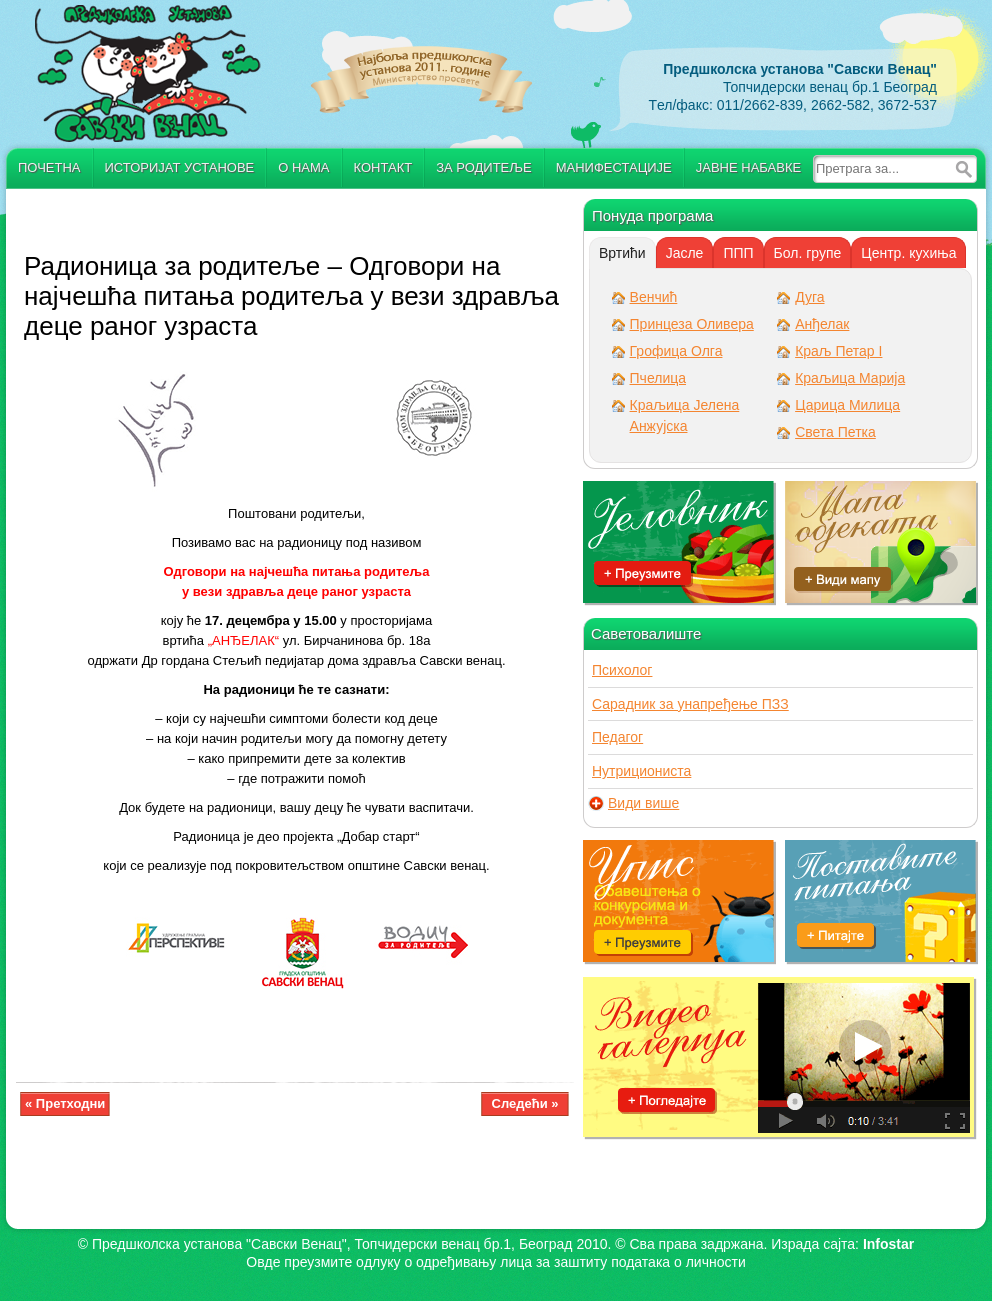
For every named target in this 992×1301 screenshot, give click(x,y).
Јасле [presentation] (685, 253)
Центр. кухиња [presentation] (908, 253)
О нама (303, 167)
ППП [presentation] (738, 253)
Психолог (622, 670)
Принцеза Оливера (692, 324)
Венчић (654, 297)
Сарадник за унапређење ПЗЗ (690, 704)
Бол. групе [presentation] (808, 253)
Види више (643, 803)
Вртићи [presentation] (622, 253)
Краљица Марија (850, 378)
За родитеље (484, 167)
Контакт (383, 167)
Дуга (809, 297)
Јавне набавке (748, 167)
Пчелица (658, 378)
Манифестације (614, 167)
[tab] (622, 253)
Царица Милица (847, 405)
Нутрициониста (641, 771)
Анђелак (822, 324)
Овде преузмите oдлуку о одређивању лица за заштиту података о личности (495, 1262)
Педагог (617, 737)
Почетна (49, 167)
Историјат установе (180, 167)
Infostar (888, 1244)
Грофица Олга (676, 351)
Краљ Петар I (838, 351)
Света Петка (835, 432)
